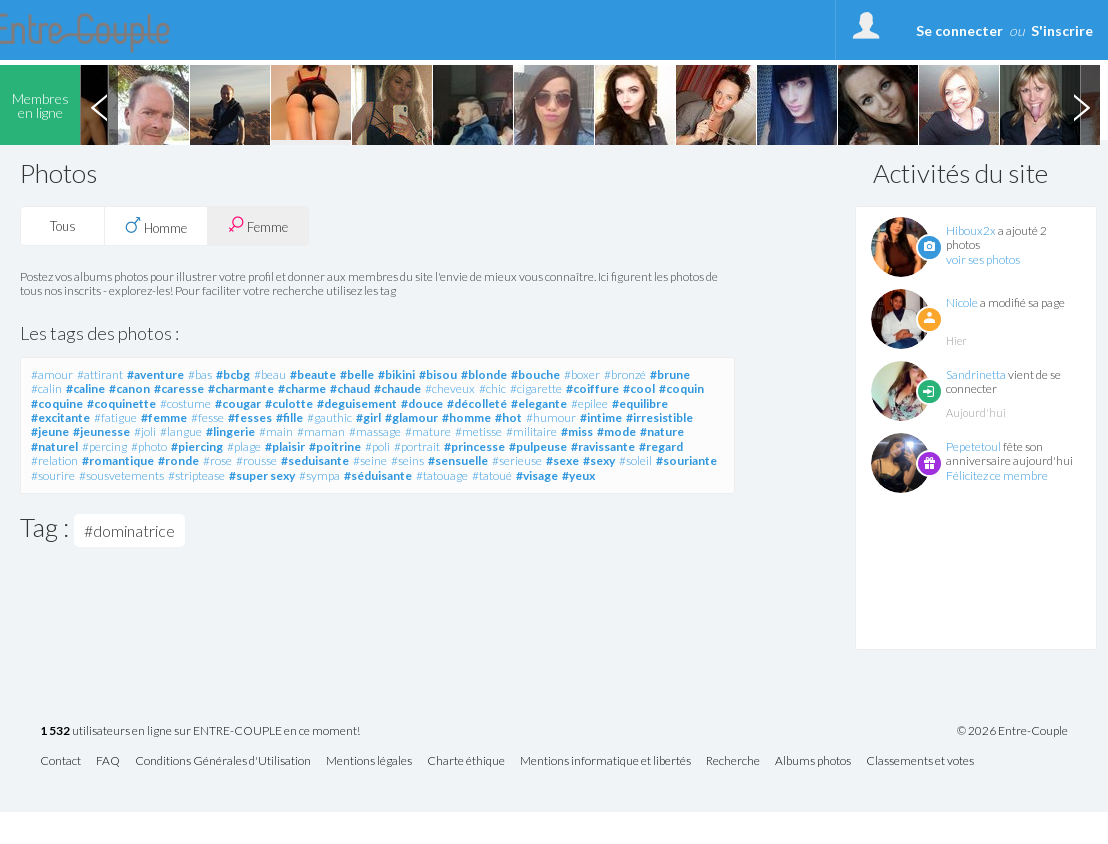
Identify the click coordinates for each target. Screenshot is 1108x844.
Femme (258, 225)
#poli (377, 446)
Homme (156, 226)
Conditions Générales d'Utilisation (223, 761)
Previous (99, 105)
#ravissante (603, 446)
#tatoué (492, 475)
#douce (422, 403)
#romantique (118, 460)
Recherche (733, 761)
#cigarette (536, 388)
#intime (601, 417)
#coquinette (121, 403)
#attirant (100, 374)
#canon (129, 388)
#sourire (53, 475)
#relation (54, 460)
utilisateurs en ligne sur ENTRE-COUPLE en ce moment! (200, 731)
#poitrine (335, 446)
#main (276, 431)
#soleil (635, 460)
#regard (661, 446)
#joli (145, 431)
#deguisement (357, 403)
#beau (270, 374)
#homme (466, 417)
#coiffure (592, 388)
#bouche (535, 374)
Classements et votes (920, 761)
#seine (370, 460)
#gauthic (329, 417)
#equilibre (640, 403)
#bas (200, 374)
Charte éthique (466, 761)
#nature (662, 431)
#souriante (686, 460)
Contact (60, 761)
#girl (368, 417)
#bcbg (233, 374)
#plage (244, 446)
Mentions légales (369, 761)
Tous (63, 226)
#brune (670, 374)
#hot (508, 417)
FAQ (108, 761)
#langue (181, 431)
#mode (616, 431)
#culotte (289, 403)
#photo (149, 446)
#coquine (57, 403)
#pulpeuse (538, 446)
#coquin (681, 388)
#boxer (582, 374)
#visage (537, 475)
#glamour (411, 417)
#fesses (250, 417)
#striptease (196, 475)
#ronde (178, 460)
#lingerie (230, 431)
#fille (289, 417)
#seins (407, 460)
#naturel (54, 446)
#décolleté (477, 403)
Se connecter (959, 30)
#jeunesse (101, 431)
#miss (577, 431)
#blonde (484, 374)
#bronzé (625, 374)
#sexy (599, 460)
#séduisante (378, 475)
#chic (492, 388)
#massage (375, 431)
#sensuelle (458, 460)
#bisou (438, 374)
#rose (217, 460)
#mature (428, 431)
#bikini (396, 374)
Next (1081, 105)
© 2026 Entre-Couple (1012, 731)
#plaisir (285, 446)
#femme (164, 417)
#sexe (562, 460)
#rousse (256, 460)
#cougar (238, 403)
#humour (551, 417)
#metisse (478, 431)
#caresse (179, 388)
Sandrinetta (976, 374)
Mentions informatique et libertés (605, 761)
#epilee (589, 403)
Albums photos (813, 761)
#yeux (578, 475)
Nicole (962, 302)
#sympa (319, 475)
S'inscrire (1062, 30)
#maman (321, 431)
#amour (52, 374)
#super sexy (262, 475)
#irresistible (659, 417)
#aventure (155, 374)
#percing (104, 446)
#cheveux (450, 388)
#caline (85, 388)
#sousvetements (121, 475)
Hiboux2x (971, 230)
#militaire (531, 431)
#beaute (313, 374)
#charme (302, 388)
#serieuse (517, 460)
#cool (639, 388)
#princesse (474, 446)
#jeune (50, 431)
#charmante (241, 388)
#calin (46, 388)
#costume (185, 403)
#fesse (207, 417)
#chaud (350, 388)
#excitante (60, 417)
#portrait (417, 446)
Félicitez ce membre (997, 475)
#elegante (539, 403)
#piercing (197, 446)
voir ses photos (983, 259)
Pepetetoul (973, 446)
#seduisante (315, 460)
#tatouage (442, 475)
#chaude (397, 388)
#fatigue (115, 417)
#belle (357, 374)
